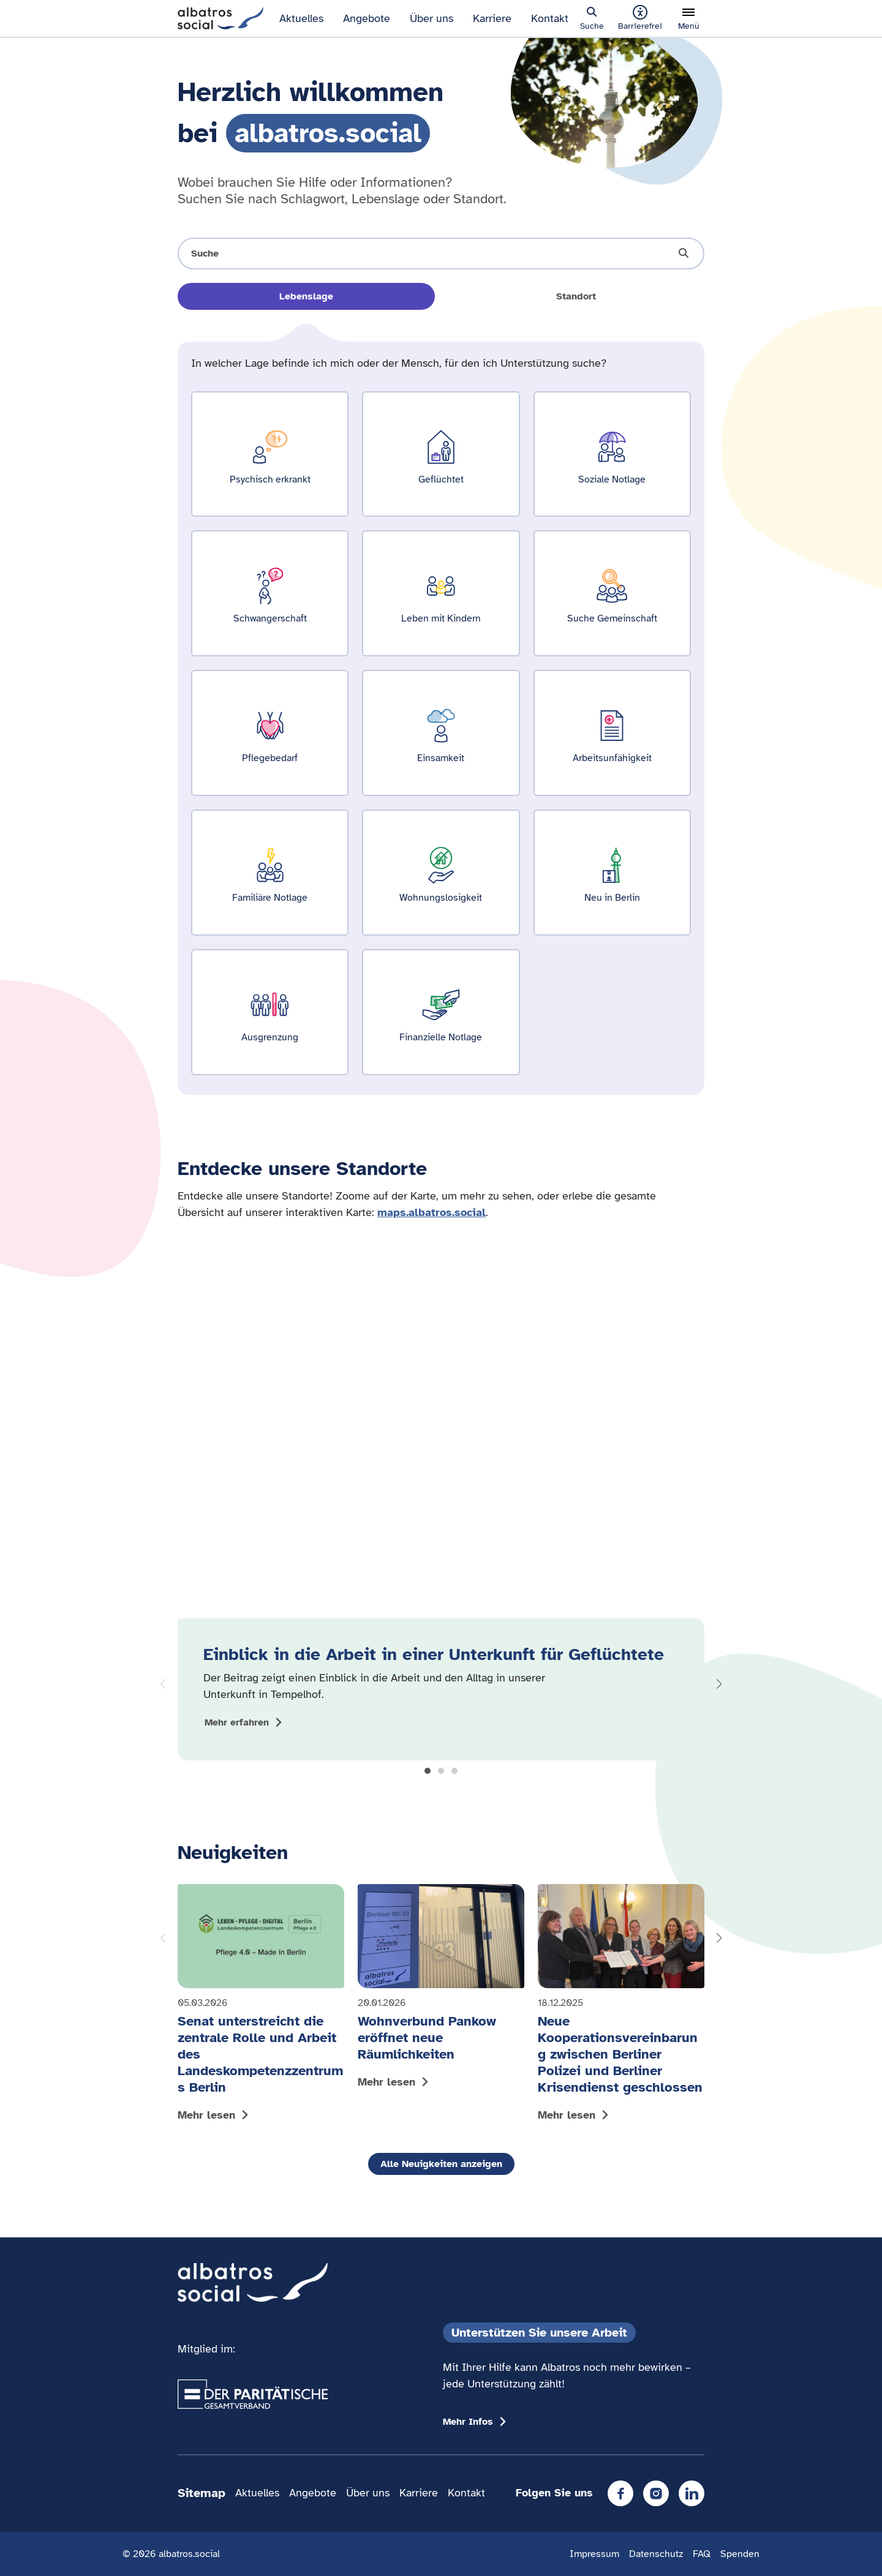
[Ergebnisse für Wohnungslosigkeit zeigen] (440, 872)
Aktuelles (301, 18)
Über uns (431, 18)
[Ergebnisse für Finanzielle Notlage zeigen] (440, 1012)
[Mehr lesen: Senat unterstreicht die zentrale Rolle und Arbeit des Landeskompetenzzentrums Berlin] (261, 2005)
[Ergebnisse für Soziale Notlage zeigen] (612, 454)
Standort (576, 296)
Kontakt (549, 18)
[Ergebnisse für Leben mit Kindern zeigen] (440, 593)
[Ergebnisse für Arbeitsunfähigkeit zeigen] (612, 733)
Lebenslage (306, 296)
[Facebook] (620, 2493)
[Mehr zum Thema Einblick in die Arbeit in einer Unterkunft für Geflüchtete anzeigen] (245, 1722)
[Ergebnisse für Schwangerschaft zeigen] (270, 593)
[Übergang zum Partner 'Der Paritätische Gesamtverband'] (253, 2394)
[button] (427, 1771)
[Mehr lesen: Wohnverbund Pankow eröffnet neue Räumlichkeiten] (441, 1989)
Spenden (740, 2554)
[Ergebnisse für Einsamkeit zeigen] (440, 733)
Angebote (366, 18)
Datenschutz (656, 2554)
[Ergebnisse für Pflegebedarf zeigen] (270, 733)
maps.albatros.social (431, 1212)
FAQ (701, 2554)
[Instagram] (656, 2493)
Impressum (594, 2554)
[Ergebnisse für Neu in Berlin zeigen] (612, 872)
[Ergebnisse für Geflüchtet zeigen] (440, 454)
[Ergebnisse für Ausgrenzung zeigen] (270, 1012)
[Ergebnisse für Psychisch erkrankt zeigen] (270, 454)
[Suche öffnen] (441, 253)
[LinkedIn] (691, 2493)
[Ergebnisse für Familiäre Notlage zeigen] (270, 872)
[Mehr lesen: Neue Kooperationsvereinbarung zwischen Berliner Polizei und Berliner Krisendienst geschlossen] (621, 2005)
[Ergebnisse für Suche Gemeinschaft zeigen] (612, 593)
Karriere (492, 18)
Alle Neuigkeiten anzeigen (441, 2164)
